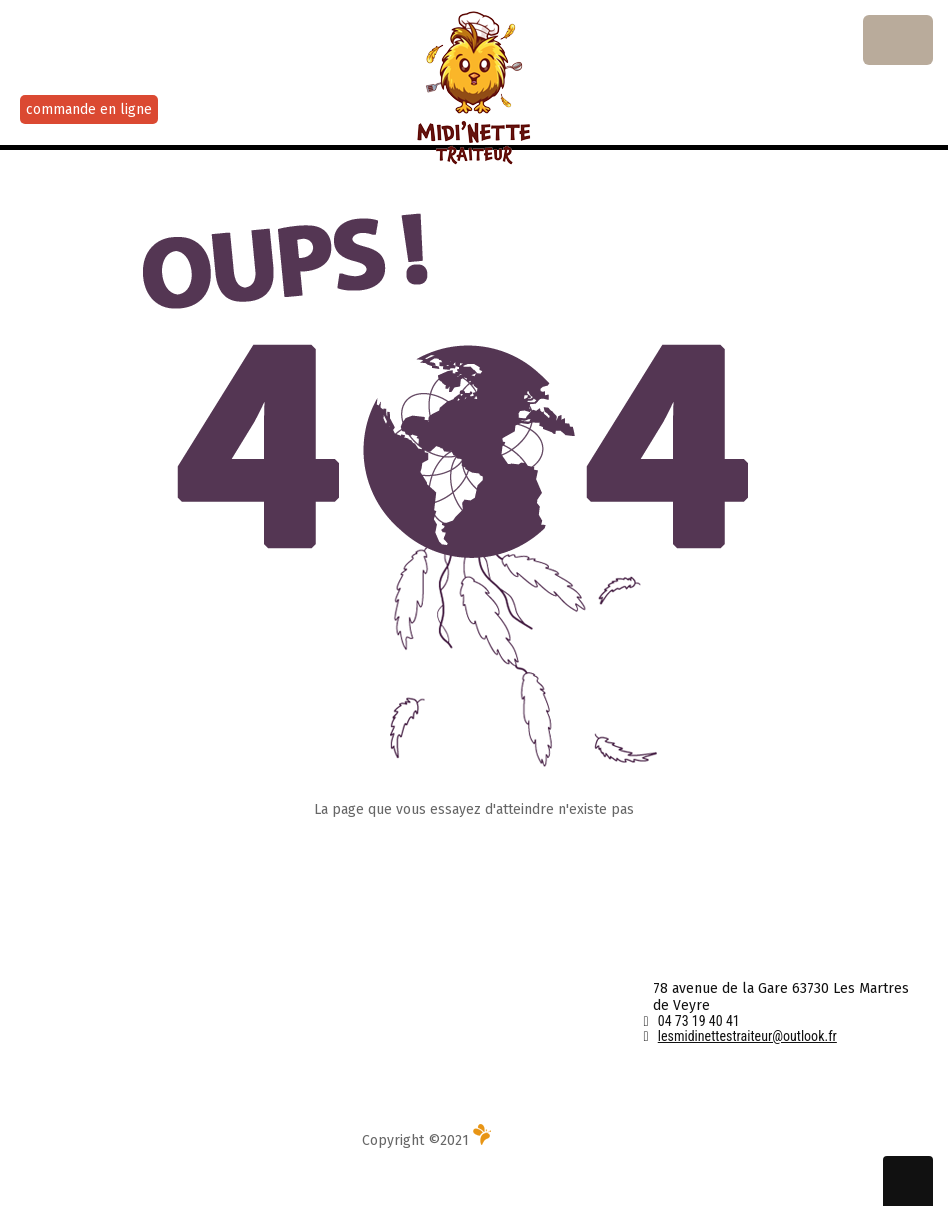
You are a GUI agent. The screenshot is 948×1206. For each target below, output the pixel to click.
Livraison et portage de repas (113, 1045)
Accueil (42, 961)
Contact (356, 961)
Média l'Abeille (529, 1140)
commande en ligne (89, 109)
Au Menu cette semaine (93, 989)
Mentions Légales (388, 1017)
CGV (344, 989)
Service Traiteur (69, 1017)
